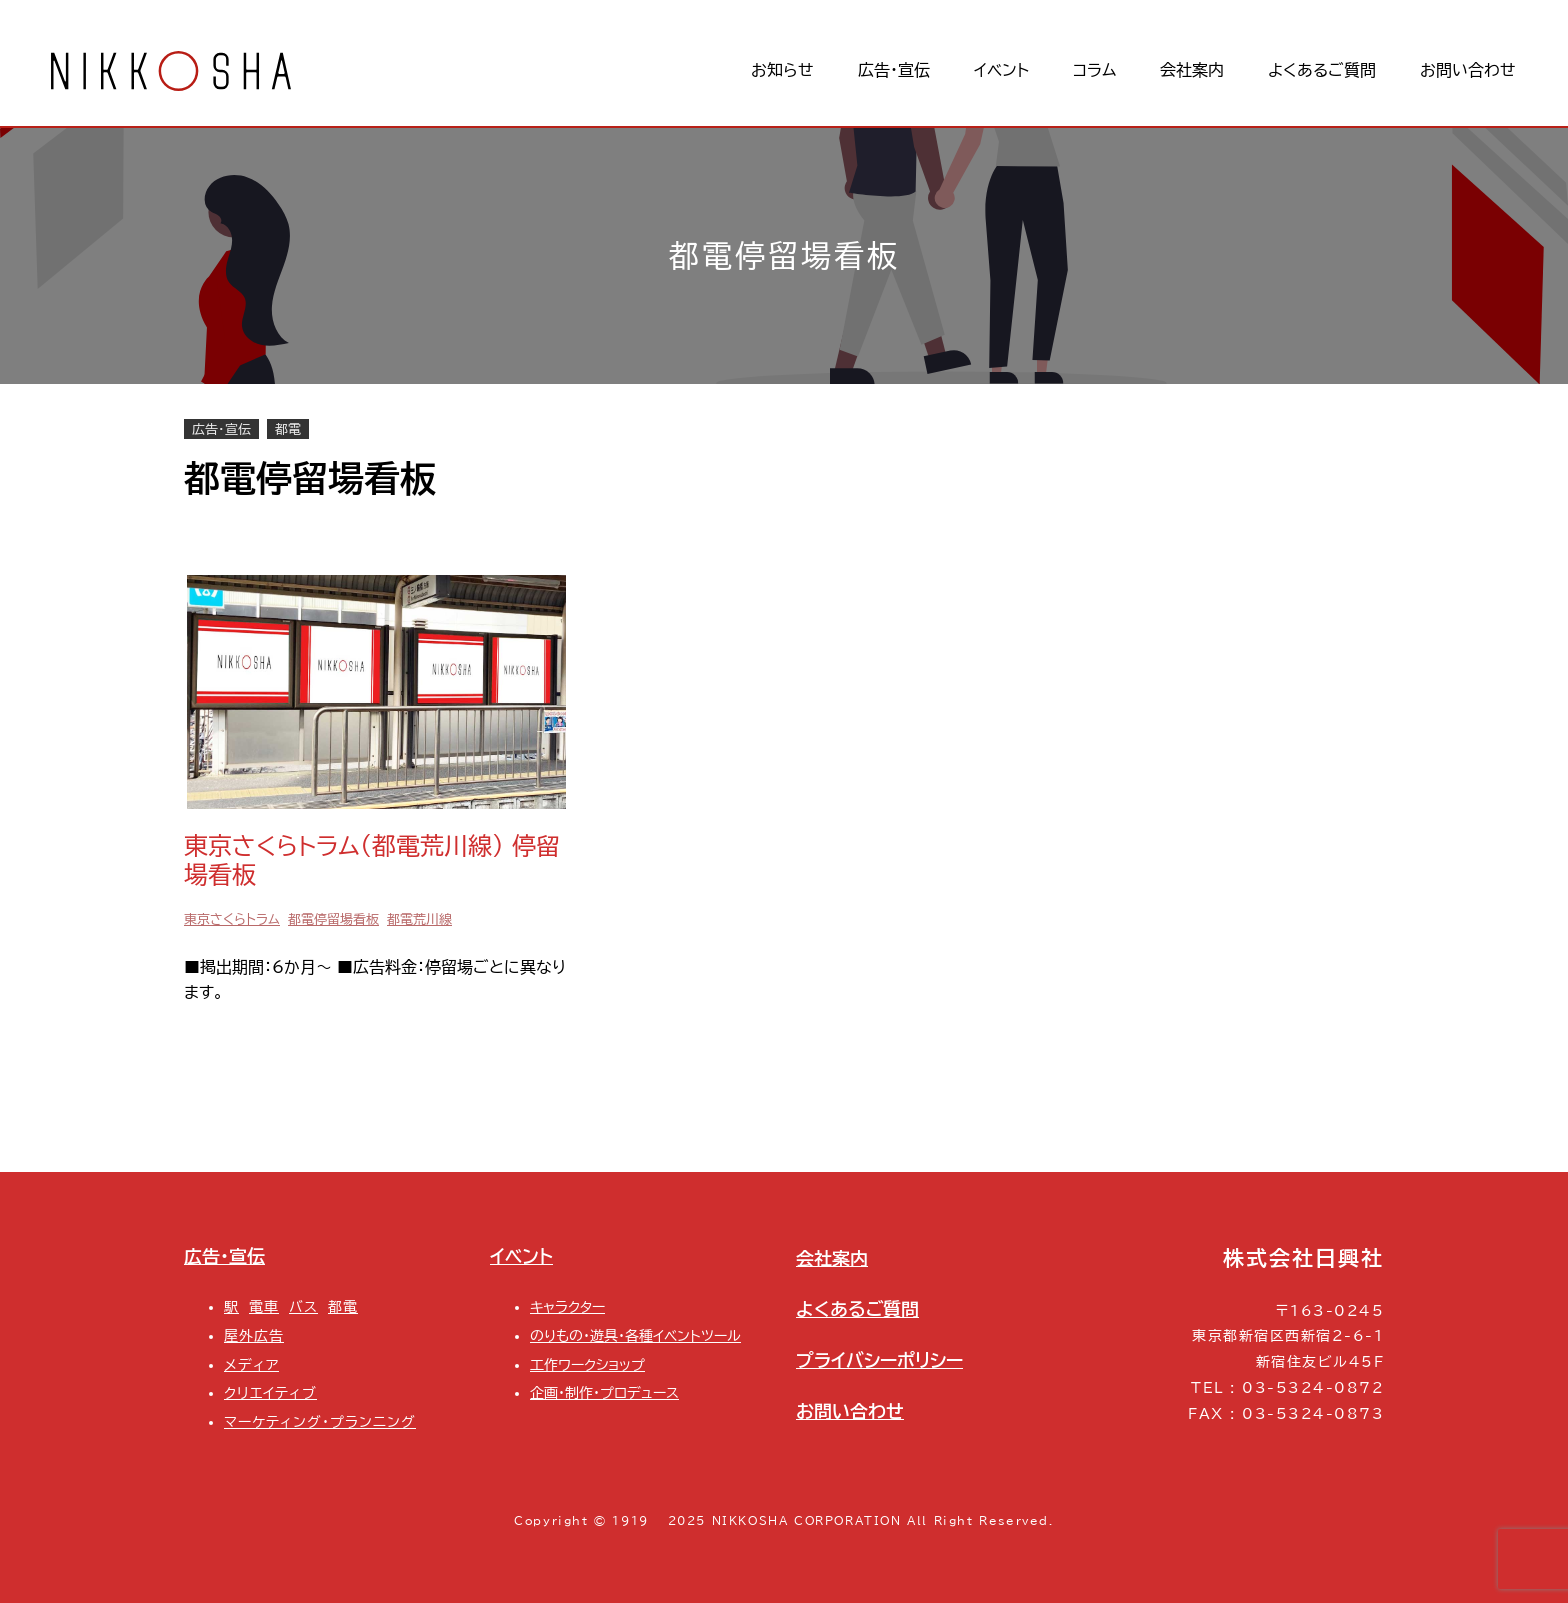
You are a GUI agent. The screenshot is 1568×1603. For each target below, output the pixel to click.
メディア (251, 1364)
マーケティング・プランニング (320, 1421)
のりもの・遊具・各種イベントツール (635, 1335)
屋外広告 (254, 1335)
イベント (521, 1256)
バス (303, 1306)
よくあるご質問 (857, 1309)
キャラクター (567, 1306)
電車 (264, 1306)
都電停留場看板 (333, 919)
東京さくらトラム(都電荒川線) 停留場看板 (372, 860)
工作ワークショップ (587, 1364)
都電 (288, 429)
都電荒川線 (419, 919)
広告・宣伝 (221, 429)
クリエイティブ (270, 1392)
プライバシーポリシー (879, 1360)
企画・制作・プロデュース (604, 1392)
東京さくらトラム (232, 919)
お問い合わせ (850, 1411)
